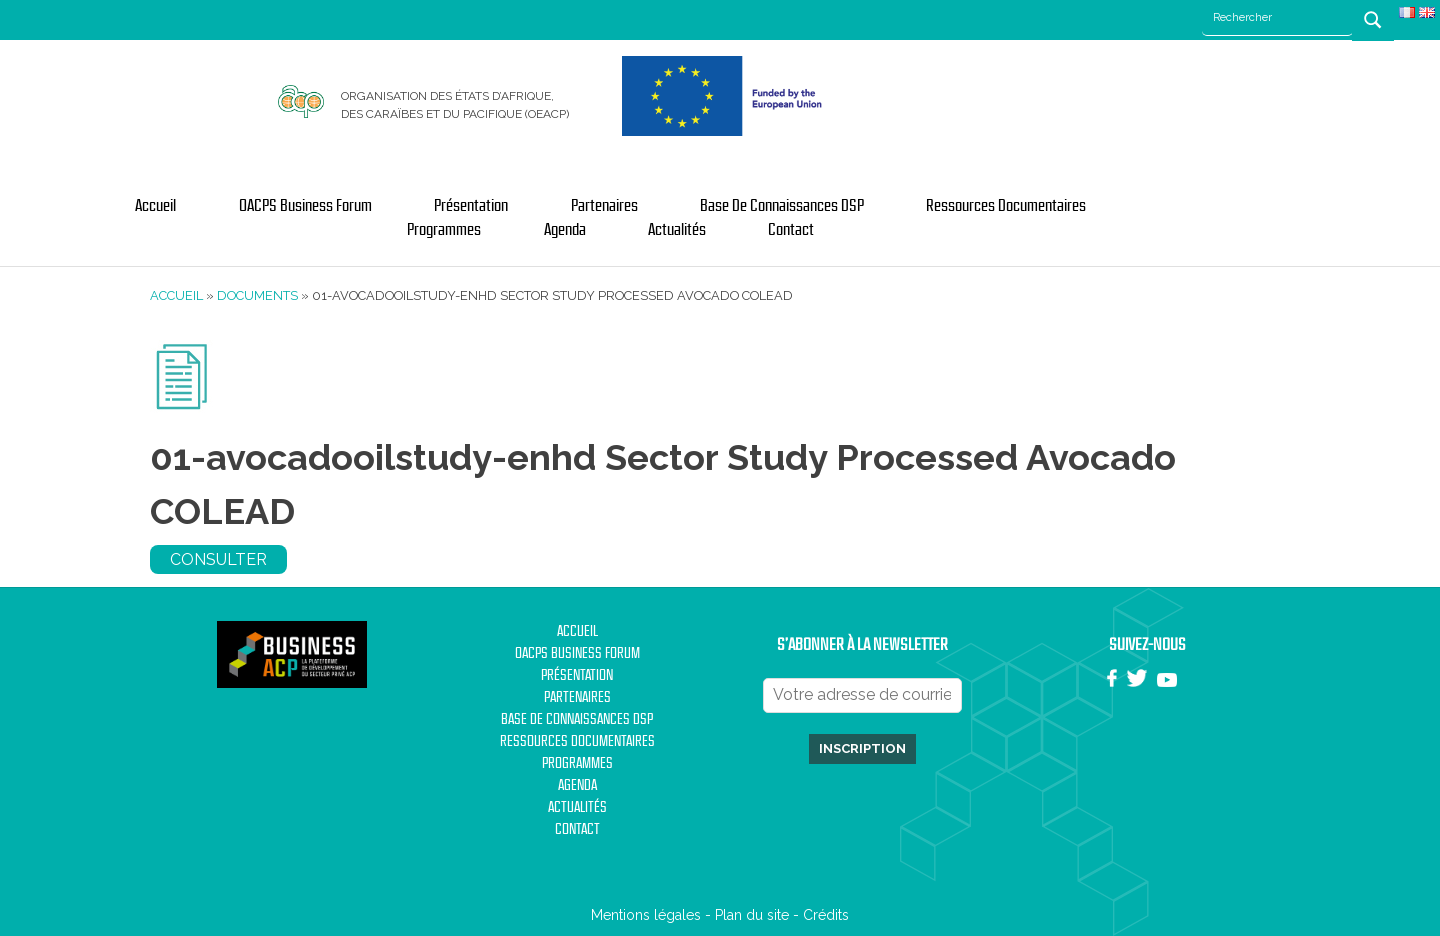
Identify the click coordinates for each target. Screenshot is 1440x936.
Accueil (155, 206)
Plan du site (752, 915)
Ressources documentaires (1006, 206)
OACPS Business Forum (305, 206)
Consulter (218, 559)
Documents (257, 295)
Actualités (677, 230)
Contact (791, 230)
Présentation (471, 206)
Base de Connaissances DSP (782, 206)
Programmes (444, 230)
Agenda (565, 230)
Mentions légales (646, 915)
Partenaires (604, 206)
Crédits (826, 915)
